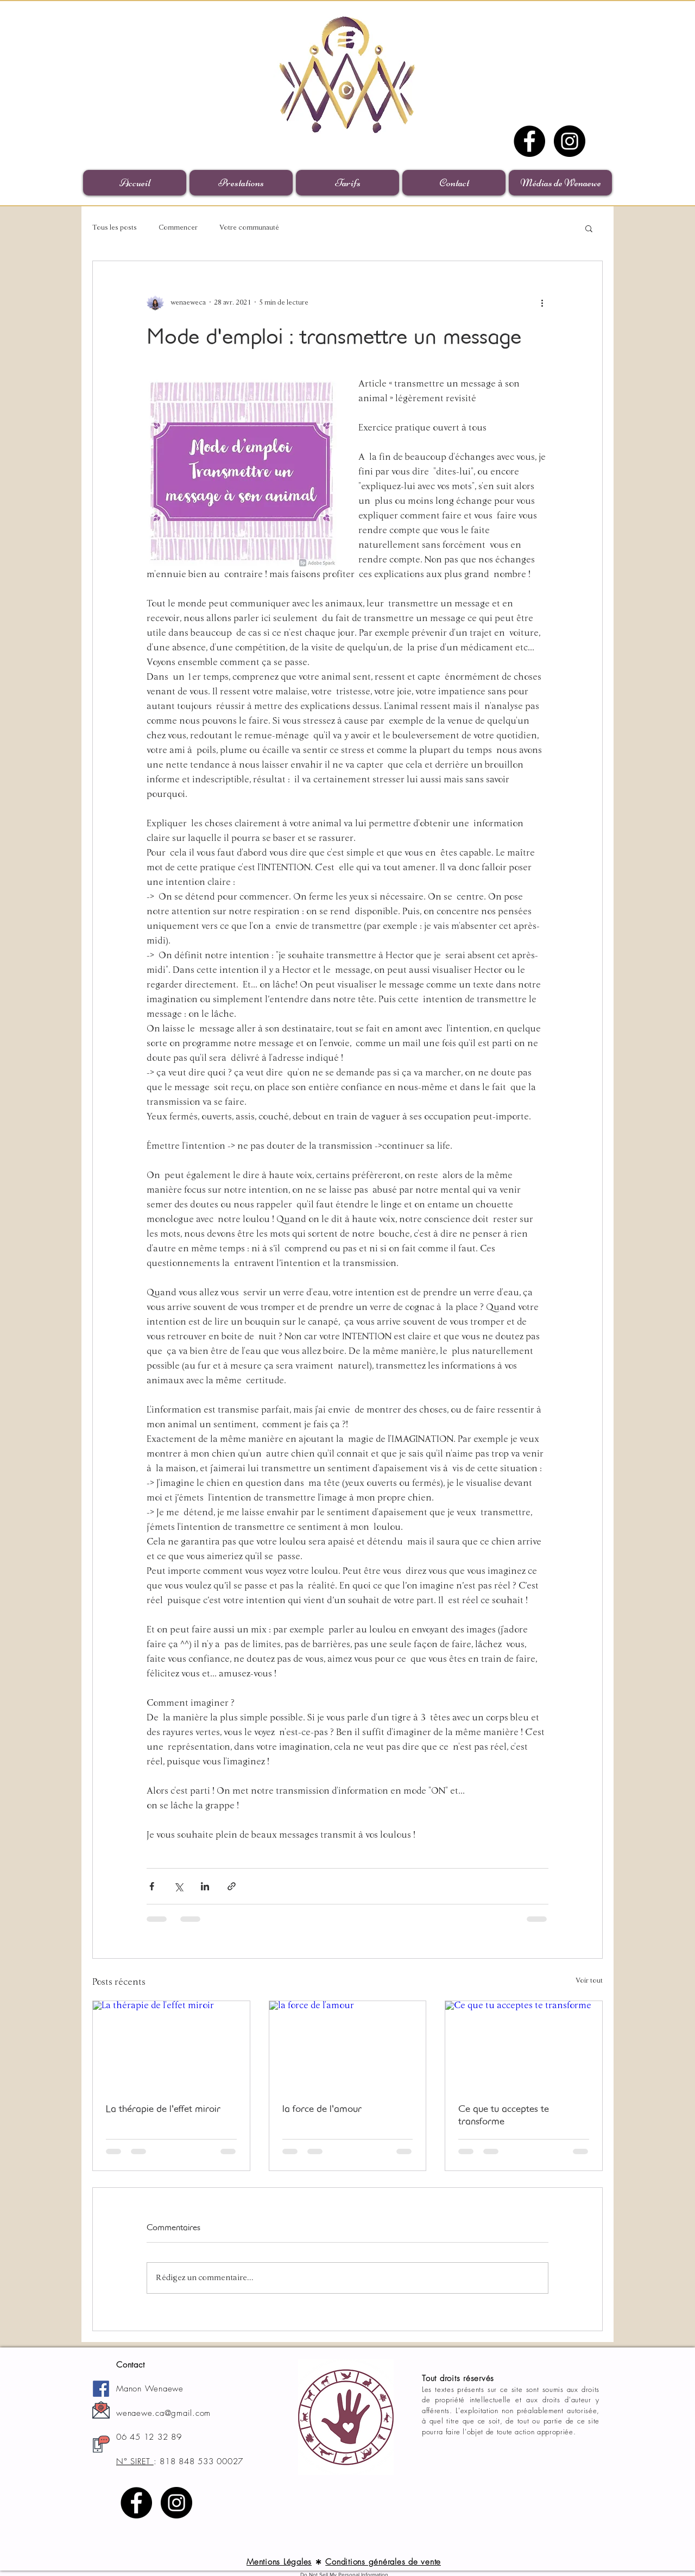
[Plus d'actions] (541, 302)
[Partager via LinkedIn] (205, 1886)
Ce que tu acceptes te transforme (503, 2114)
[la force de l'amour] (347, 2045)
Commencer (178, 227)
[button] (589, 228)
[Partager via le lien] (231, 1886)
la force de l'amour (322, 2108)
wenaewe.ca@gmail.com (163, 2413)
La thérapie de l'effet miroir (163, 2108)
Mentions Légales (279, 2561)
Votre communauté (249, 227)
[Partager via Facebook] (152, 1886)
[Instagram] (569, 141)
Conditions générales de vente (383, 2561)
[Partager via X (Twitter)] (178, 1886)
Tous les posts (114, 227)
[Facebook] (529, 141)
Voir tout (589, 1980)
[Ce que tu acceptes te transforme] (523, 2045)
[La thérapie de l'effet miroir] (171, 2045)
